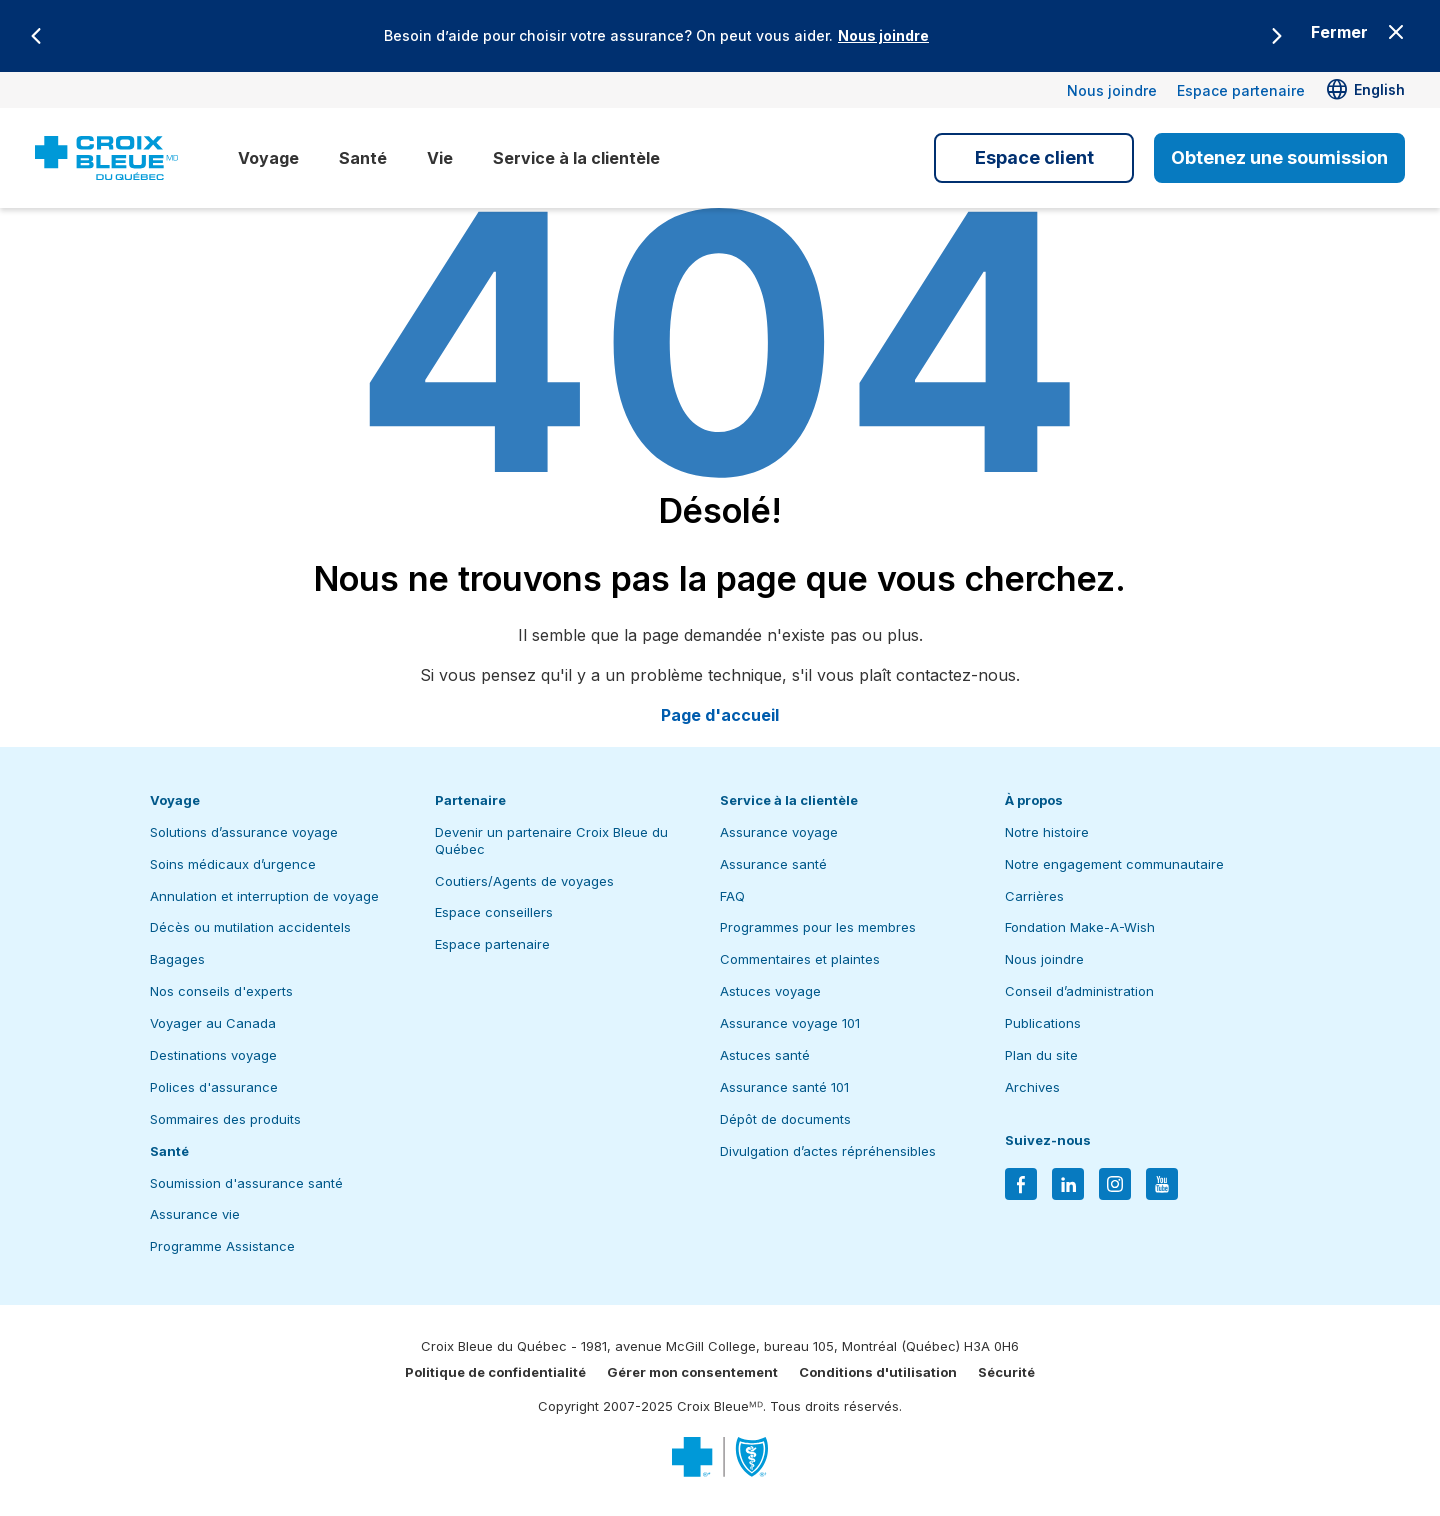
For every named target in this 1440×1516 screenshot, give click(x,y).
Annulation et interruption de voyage (264, 896)
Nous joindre (883, 35)
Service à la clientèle (576, 158)
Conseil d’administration (1079, 991)
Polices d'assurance (214, 1087)
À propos (1034, 800)
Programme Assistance (222, 1246)
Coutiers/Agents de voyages (524, 881)
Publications (1043, 1023)
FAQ (732, 896)
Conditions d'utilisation (878, 1372)
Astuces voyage (770, 991)
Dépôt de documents (785, 1119)
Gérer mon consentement (692, 1372)
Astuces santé (765, 1055)
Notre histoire (1047, 832)
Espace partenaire (1241, 90)
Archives (1032, 1087)
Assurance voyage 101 (790, 1023)
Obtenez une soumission (1279, 157)
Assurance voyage (779, 832)
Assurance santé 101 (784, 1087)
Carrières (1034, 896)
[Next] (1277, 36)
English (1379, 89)
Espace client (1034, 157)
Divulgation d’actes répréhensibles (828, 1151)
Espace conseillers (494, 912)
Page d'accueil (720, 715)
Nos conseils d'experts (221, 991)
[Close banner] (1359, 32)
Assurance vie (195, 1214)
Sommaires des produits (225, 1119)
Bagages (177, 959)
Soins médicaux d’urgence (233, 864)
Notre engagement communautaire (1114, 864)
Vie (440, 158)
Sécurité (1006, 1372)
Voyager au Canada (213, 1023)
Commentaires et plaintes (800, 959)
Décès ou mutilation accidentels (250, 927)
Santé (363, 158)
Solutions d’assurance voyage (244, 832)
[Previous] (36, 36)
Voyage (268, 158)
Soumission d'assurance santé (246, 1183)
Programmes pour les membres (818, 927)
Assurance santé (773, 864)
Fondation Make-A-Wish (1080, 927)
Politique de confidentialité (495, 1372)
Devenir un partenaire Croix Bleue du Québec (551, 840)
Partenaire (470, 800)
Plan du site (1041, 1055)
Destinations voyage (213, 1055)
